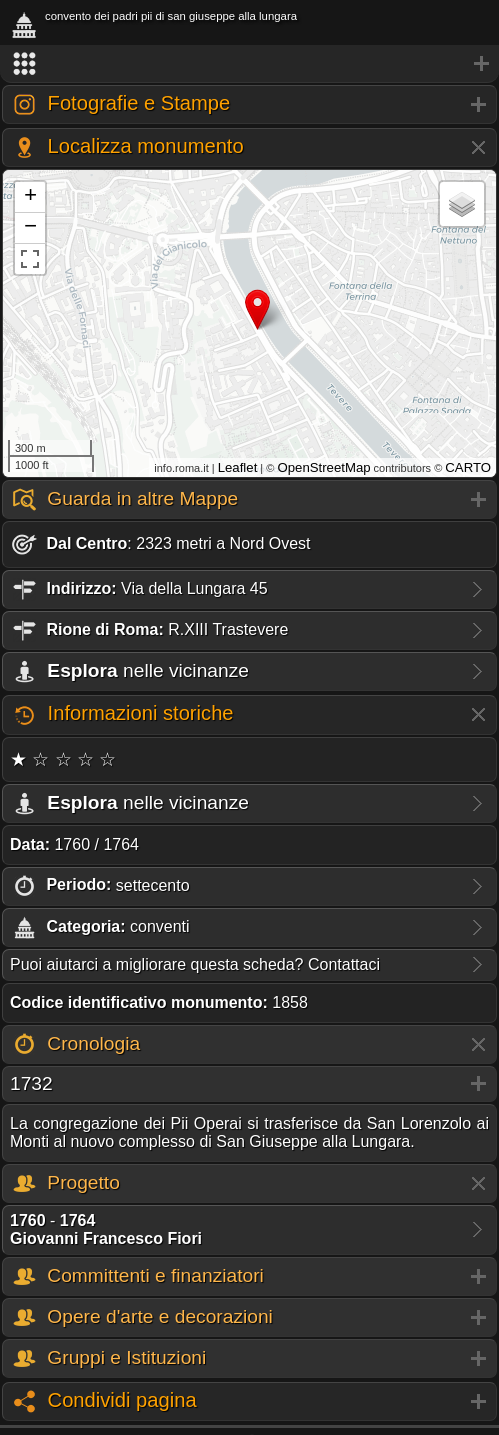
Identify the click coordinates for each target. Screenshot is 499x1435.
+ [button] (30, 197)
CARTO (468, 467)
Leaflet (238, 467)
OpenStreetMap (323, 467)
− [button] (30, 228)
